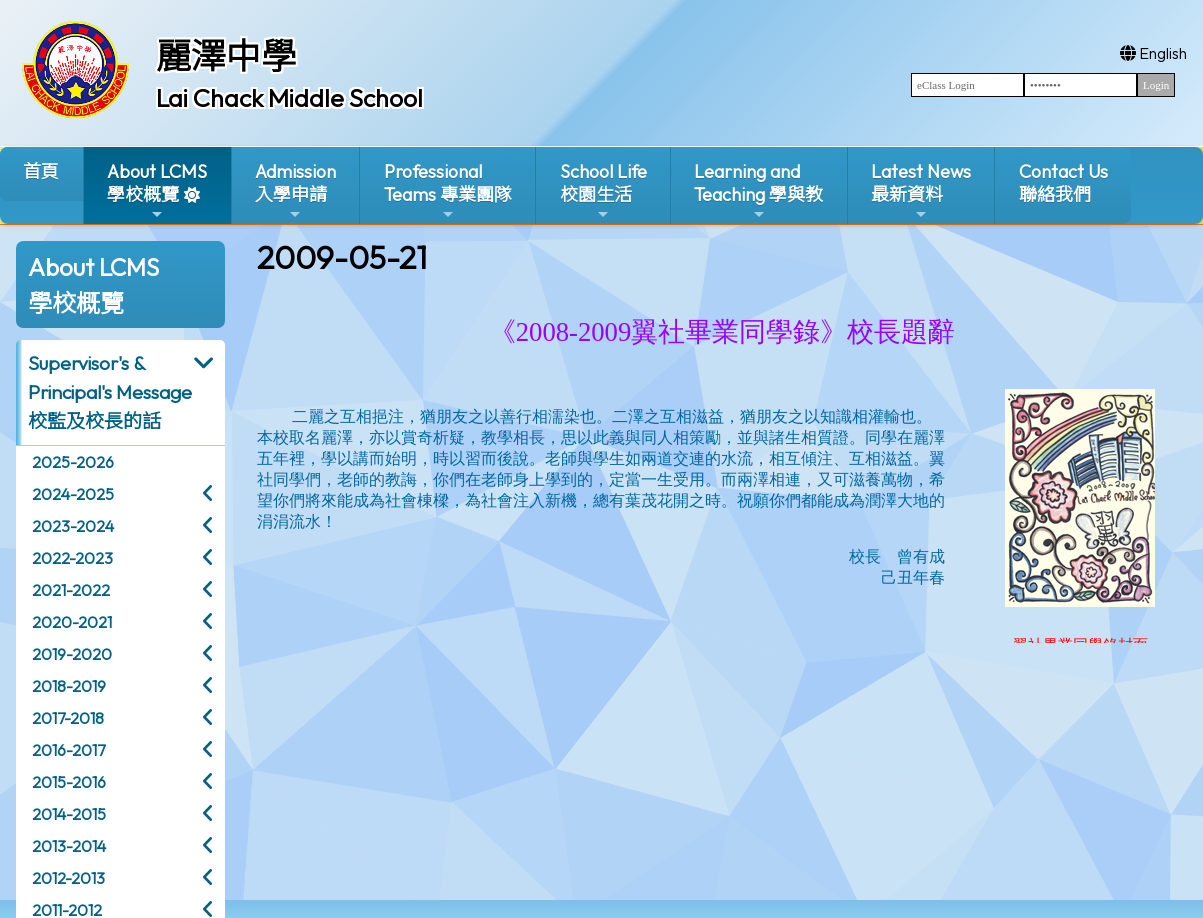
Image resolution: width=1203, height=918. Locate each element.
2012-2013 (68, 878)
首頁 (41, 171)
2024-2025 (73, 494)
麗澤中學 (226, 56)
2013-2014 (69, 846)
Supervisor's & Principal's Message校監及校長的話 (110, 392)
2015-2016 (69, 782)
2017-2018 (68, 718)
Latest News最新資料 (921, 191)
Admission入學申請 (295, 191)
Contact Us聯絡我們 (1063, 183)
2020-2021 (72, 622)
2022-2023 (72, 558)
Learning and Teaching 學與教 (758, 191)
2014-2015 (69, 814)
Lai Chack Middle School (289, 98)
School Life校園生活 (603, 191)
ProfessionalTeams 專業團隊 (448, 191)
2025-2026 (73, 462)
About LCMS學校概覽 (157, 191)
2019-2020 (72, 654)
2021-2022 (71, 590)
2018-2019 (69, 686)
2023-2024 (73, 526)
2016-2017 (68, 750)
